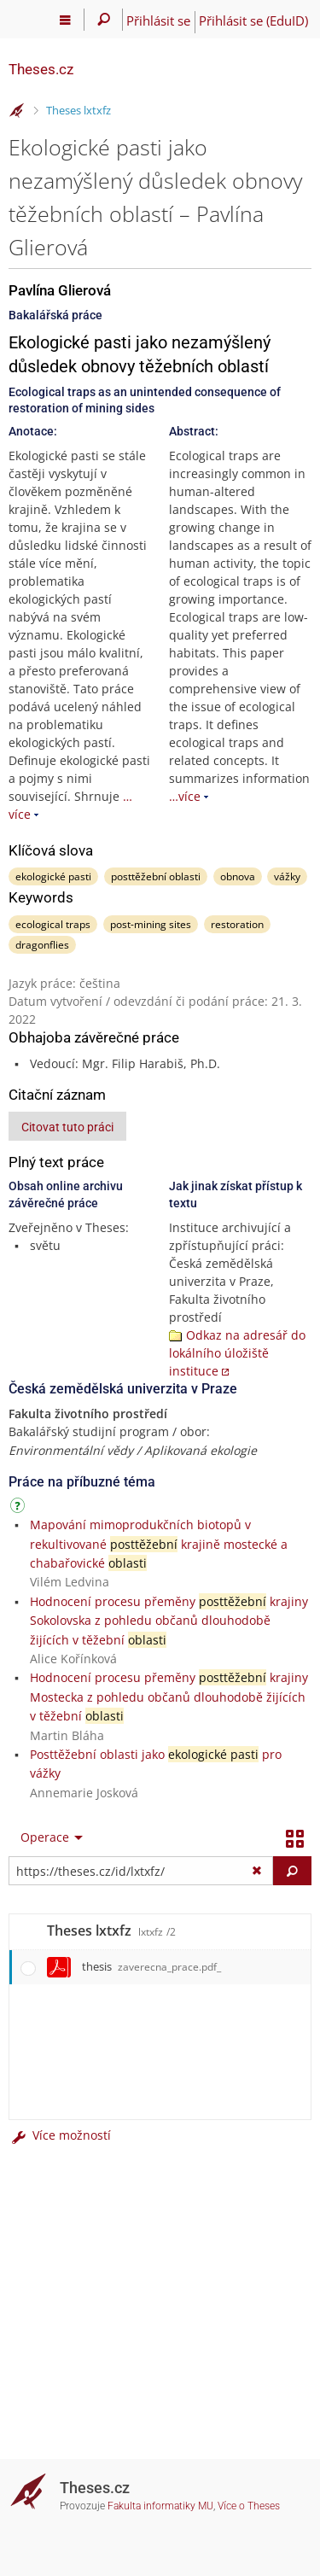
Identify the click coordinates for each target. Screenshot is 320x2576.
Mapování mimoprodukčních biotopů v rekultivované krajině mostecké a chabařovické (159, 1543)
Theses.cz (41, 69)
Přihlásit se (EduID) (253, 20)
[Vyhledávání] (103, 20)
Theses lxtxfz (78, 110)
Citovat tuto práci (67, 1127)
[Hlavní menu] (65, 20)
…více (185, 796)
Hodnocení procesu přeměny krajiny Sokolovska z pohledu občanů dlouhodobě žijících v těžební (169, 1620)
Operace (44, 1837)
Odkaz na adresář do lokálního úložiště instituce (237, 1353)
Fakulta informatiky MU (160, 2506)
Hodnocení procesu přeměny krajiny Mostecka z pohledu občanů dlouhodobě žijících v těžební (169, 1696)
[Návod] (19, 1508)
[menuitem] (48, 1837)
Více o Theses (249, 2506)
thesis (151, 1966)
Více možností (60, 2135)
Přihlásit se (158, 20)
